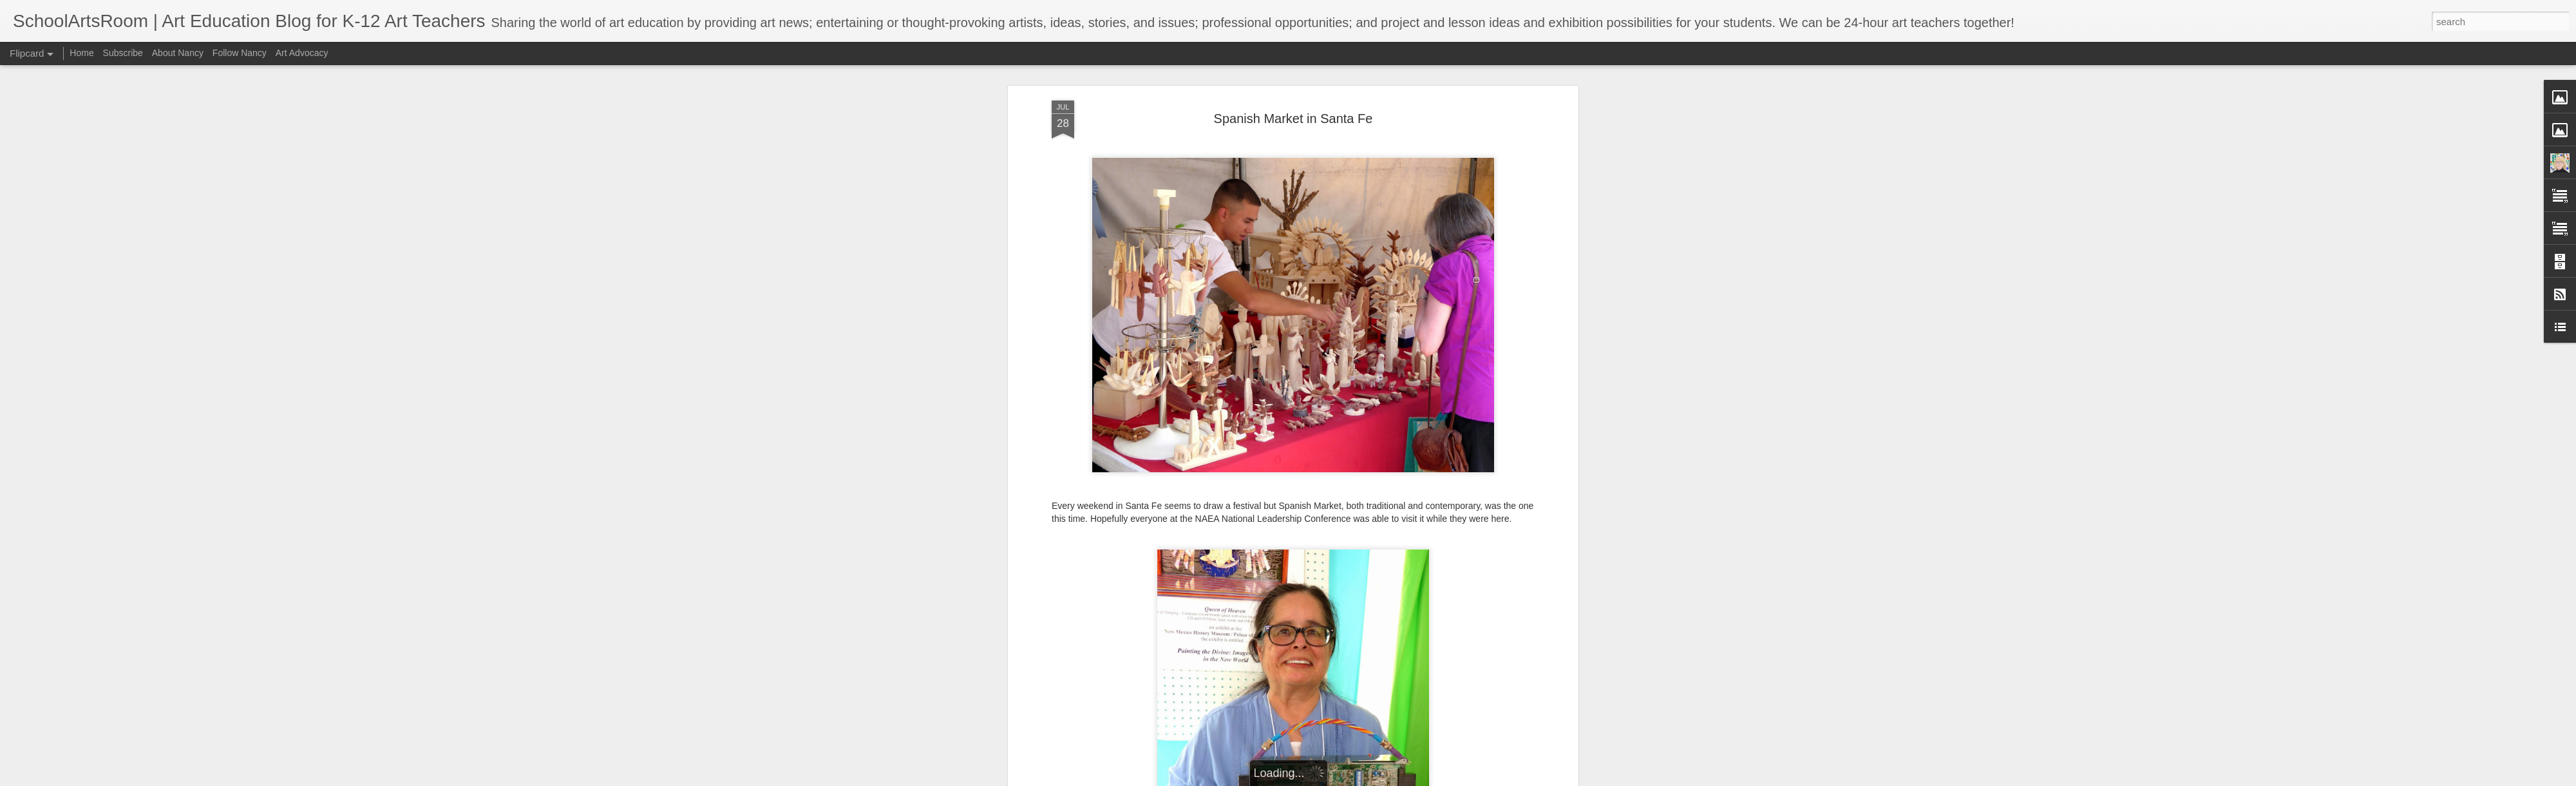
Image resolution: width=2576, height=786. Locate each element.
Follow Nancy (240, 53)
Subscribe (123, 53)
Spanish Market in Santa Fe (1293, 118)
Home (81, 53)
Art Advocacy (302, 53)
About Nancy (178, 53)
